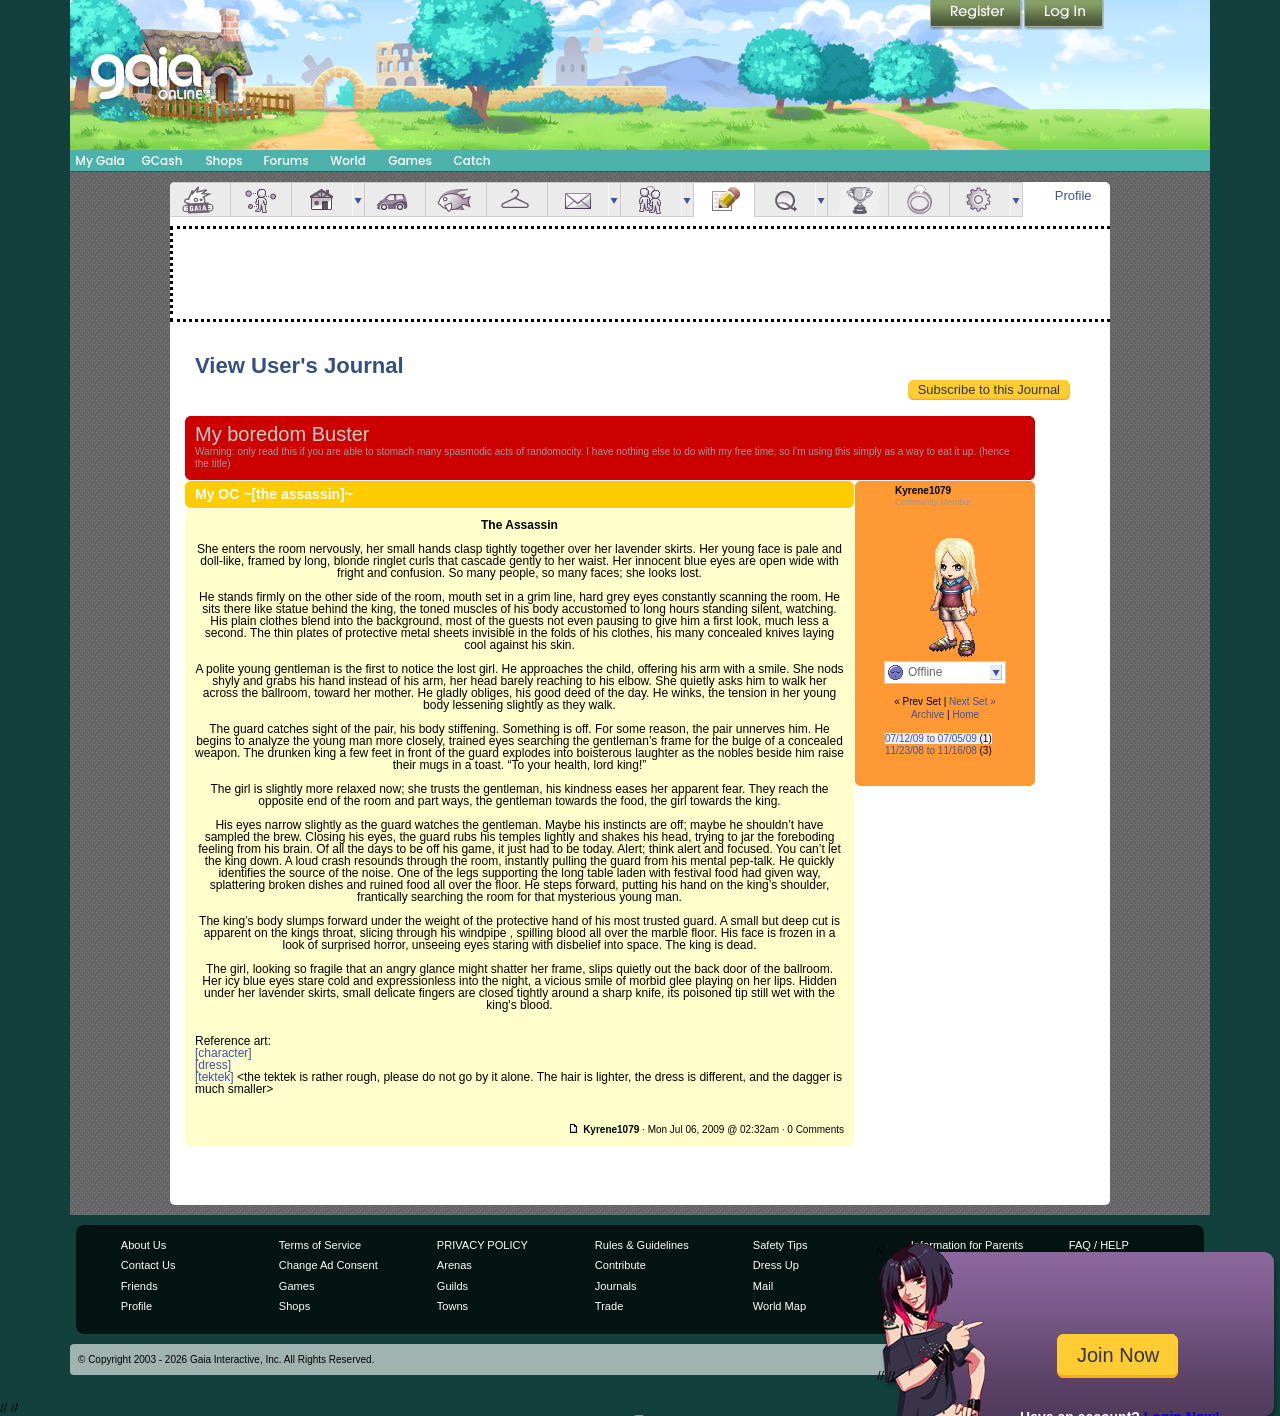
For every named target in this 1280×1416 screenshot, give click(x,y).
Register (977, 15)
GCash (162, 160)
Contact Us (148, 1265)
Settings (980, 199)
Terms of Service (320, 1245)
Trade (609, 1306)
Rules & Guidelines (642, 1245)
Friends (651, 199)
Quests (785, 199)
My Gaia (99, 160)
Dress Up (776, 1265)
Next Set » (972, 701)
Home (965, 714)
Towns (452, 1306)
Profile (1073, 195)
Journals (616, 1286)
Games (410, 160)
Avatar (261, 199)
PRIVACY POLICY (482, 1245)
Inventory (517, 199)
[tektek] (214, 1077)
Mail (578, 199)
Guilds (452, 1286)
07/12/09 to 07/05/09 (931, 738)
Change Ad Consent (328, 1265)
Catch (472, 160)
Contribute (620, 1265)
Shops (223, 160)
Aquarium (456, 199)
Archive (927, 714)
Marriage (919, 199)
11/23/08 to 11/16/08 (931, 750)
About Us (143, 1245)
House (322, 199)
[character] (223, 1053)
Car (395, 199)
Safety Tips (780, 1245)
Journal (724, 199)
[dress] (213, 1065)
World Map (779, 1306)
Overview (200, 199)
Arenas (454, 1265)
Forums (285, 160)
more (358, 199)
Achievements (858, 199)
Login (1064, 15)
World (348, 160)
